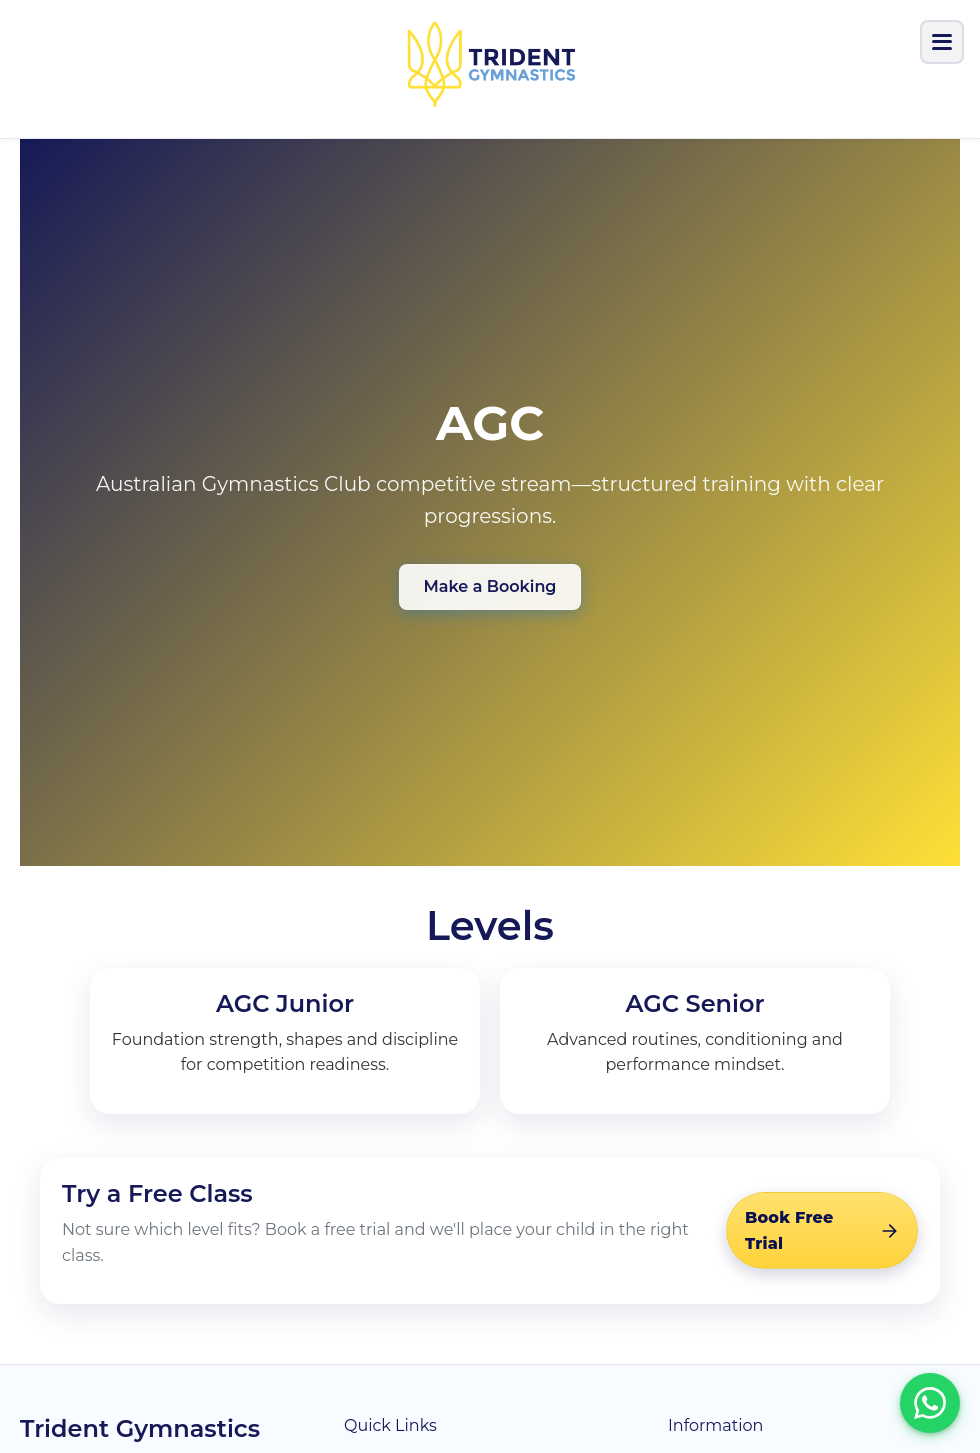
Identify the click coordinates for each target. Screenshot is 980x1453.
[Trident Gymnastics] (489, 65)
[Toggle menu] (942, 42)
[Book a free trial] (822, 1230)
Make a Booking (490, 586)
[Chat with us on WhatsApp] (930, 1403)
